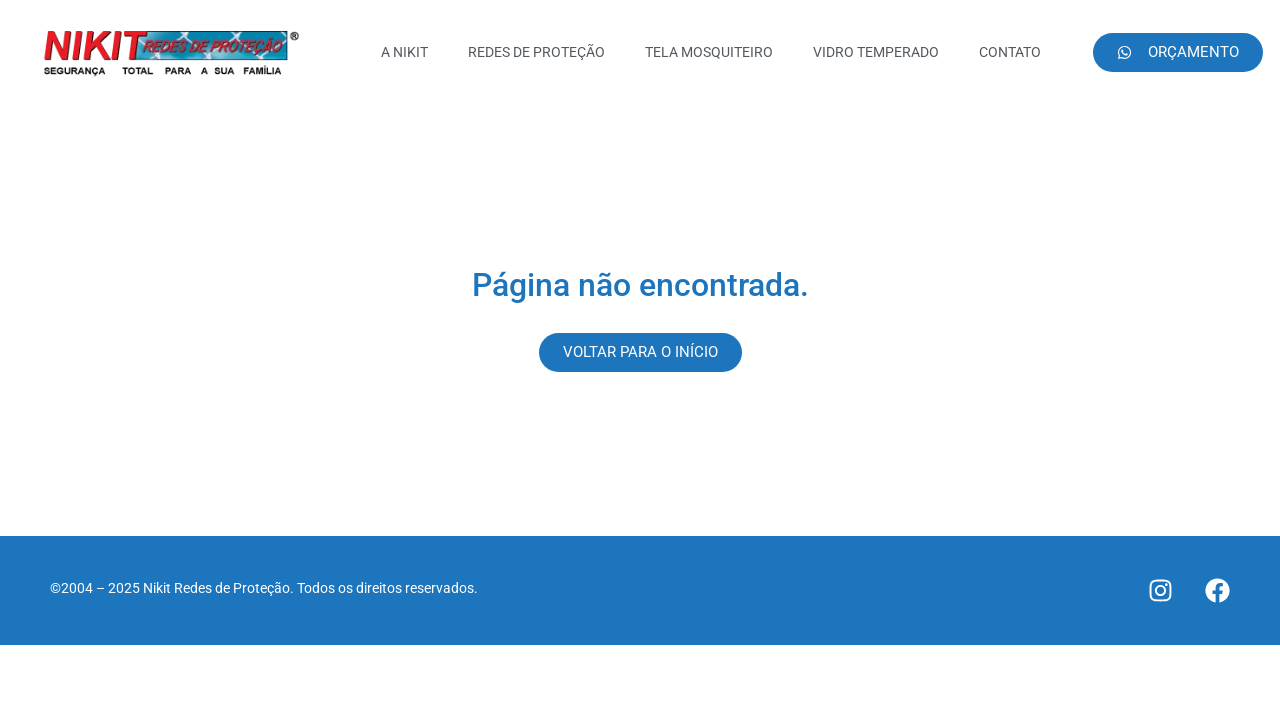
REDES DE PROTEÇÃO (536, 52)
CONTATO (1010, 52)
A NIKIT (404, 52)
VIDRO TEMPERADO (876, 52)
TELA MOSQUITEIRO (709, 52)
